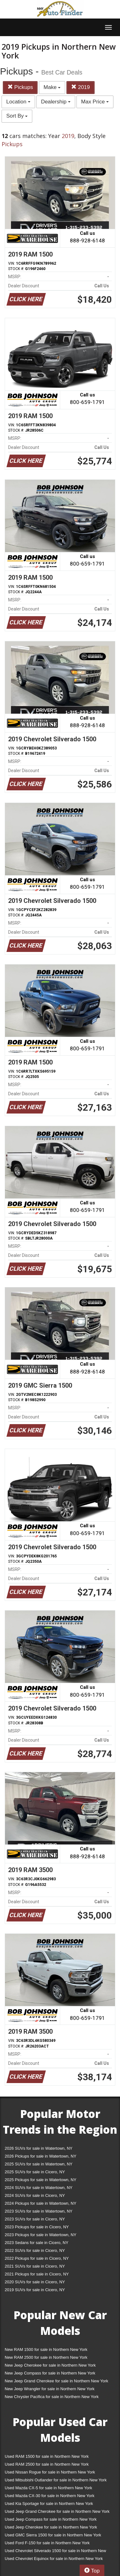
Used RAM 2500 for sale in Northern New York (47, 2464)
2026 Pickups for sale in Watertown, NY (40, 2156)
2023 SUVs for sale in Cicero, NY (35, 2219)
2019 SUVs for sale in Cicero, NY (35, 2289)
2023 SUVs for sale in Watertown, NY (38, 2211)
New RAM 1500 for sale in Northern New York (46, 2349)
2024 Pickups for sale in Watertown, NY (40, 2203)
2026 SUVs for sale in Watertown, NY (38, 2148)
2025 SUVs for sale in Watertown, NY (38, 2164)
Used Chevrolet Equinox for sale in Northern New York (54, 2558)
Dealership (55, 102)
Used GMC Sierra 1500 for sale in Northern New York (53, 2535)
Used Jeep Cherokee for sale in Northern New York (51, 2527)
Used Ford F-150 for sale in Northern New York (47, 2542)
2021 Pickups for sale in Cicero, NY (37, 2274)
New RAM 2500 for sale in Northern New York (46, 2357)
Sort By (17, 116)
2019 (80, 87)
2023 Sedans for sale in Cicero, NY (36, 2242)
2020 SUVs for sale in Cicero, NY (35, 2282)
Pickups (20, 87)
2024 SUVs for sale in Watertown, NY (38, 2187)
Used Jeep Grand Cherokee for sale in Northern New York (57, 2511)
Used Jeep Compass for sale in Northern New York (51, 2519)
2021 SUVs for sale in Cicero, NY (35, 2266)
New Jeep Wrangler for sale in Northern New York (50, 2388)
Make (52, 87)
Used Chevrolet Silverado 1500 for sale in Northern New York (55, 2552)
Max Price (95, 102)
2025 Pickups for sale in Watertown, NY (40, 2179)
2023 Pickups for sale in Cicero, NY (37, 2227)
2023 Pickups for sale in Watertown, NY (40, 2234)
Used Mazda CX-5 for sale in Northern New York (48, 2487)
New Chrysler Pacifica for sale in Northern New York (52, 2396)
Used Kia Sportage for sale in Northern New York (49, 2503)
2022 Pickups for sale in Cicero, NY (37, 2258)
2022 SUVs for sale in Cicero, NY (35, 2250)
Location (18, 102)
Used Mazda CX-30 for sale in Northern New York (49, 2495)
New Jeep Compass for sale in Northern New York (50, 2373)
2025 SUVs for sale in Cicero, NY (35, 2172)
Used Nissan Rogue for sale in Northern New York (50, 2472)
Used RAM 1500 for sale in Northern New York (47, 2456)
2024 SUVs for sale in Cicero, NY (35, 2195)
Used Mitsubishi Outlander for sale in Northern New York (56, 2480)
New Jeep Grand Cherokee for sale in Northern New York (56, 2381)
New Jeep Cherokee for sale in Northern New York (50, 2365)
